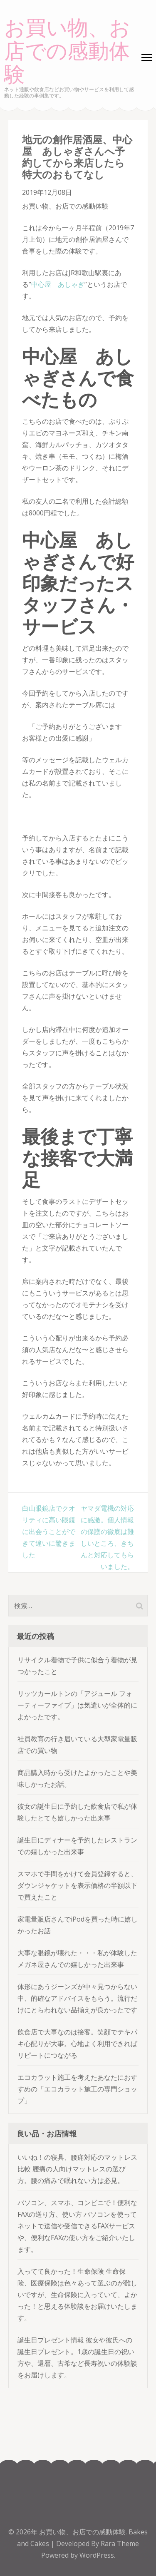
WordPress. (97, 2555)
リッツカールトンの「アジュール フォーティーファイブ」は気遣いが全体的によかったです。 (77, 1705)
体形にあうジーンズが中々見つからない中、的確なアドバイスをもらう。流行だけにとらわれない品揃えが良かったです (77, 1998)
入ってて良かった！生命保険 (60, 2271)
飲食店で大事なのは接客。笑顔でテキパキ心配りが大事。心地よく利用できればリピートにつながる (77, 2043)
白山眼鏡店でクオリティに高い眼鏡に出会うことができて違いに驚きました (48, 1531)
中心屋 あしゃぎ (57, 284)
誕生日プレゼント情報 (50, 2340)
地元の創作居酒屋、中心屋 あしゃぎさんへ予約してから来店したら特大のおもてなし (77, 156)
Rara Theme (120, 2543)
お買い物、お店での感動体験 (67, 51)
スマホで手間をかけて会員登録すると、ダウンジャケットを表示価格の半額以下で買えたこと (77, 1885)
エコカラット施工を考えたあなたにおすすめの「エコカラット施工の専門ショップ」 (77, 2089)
